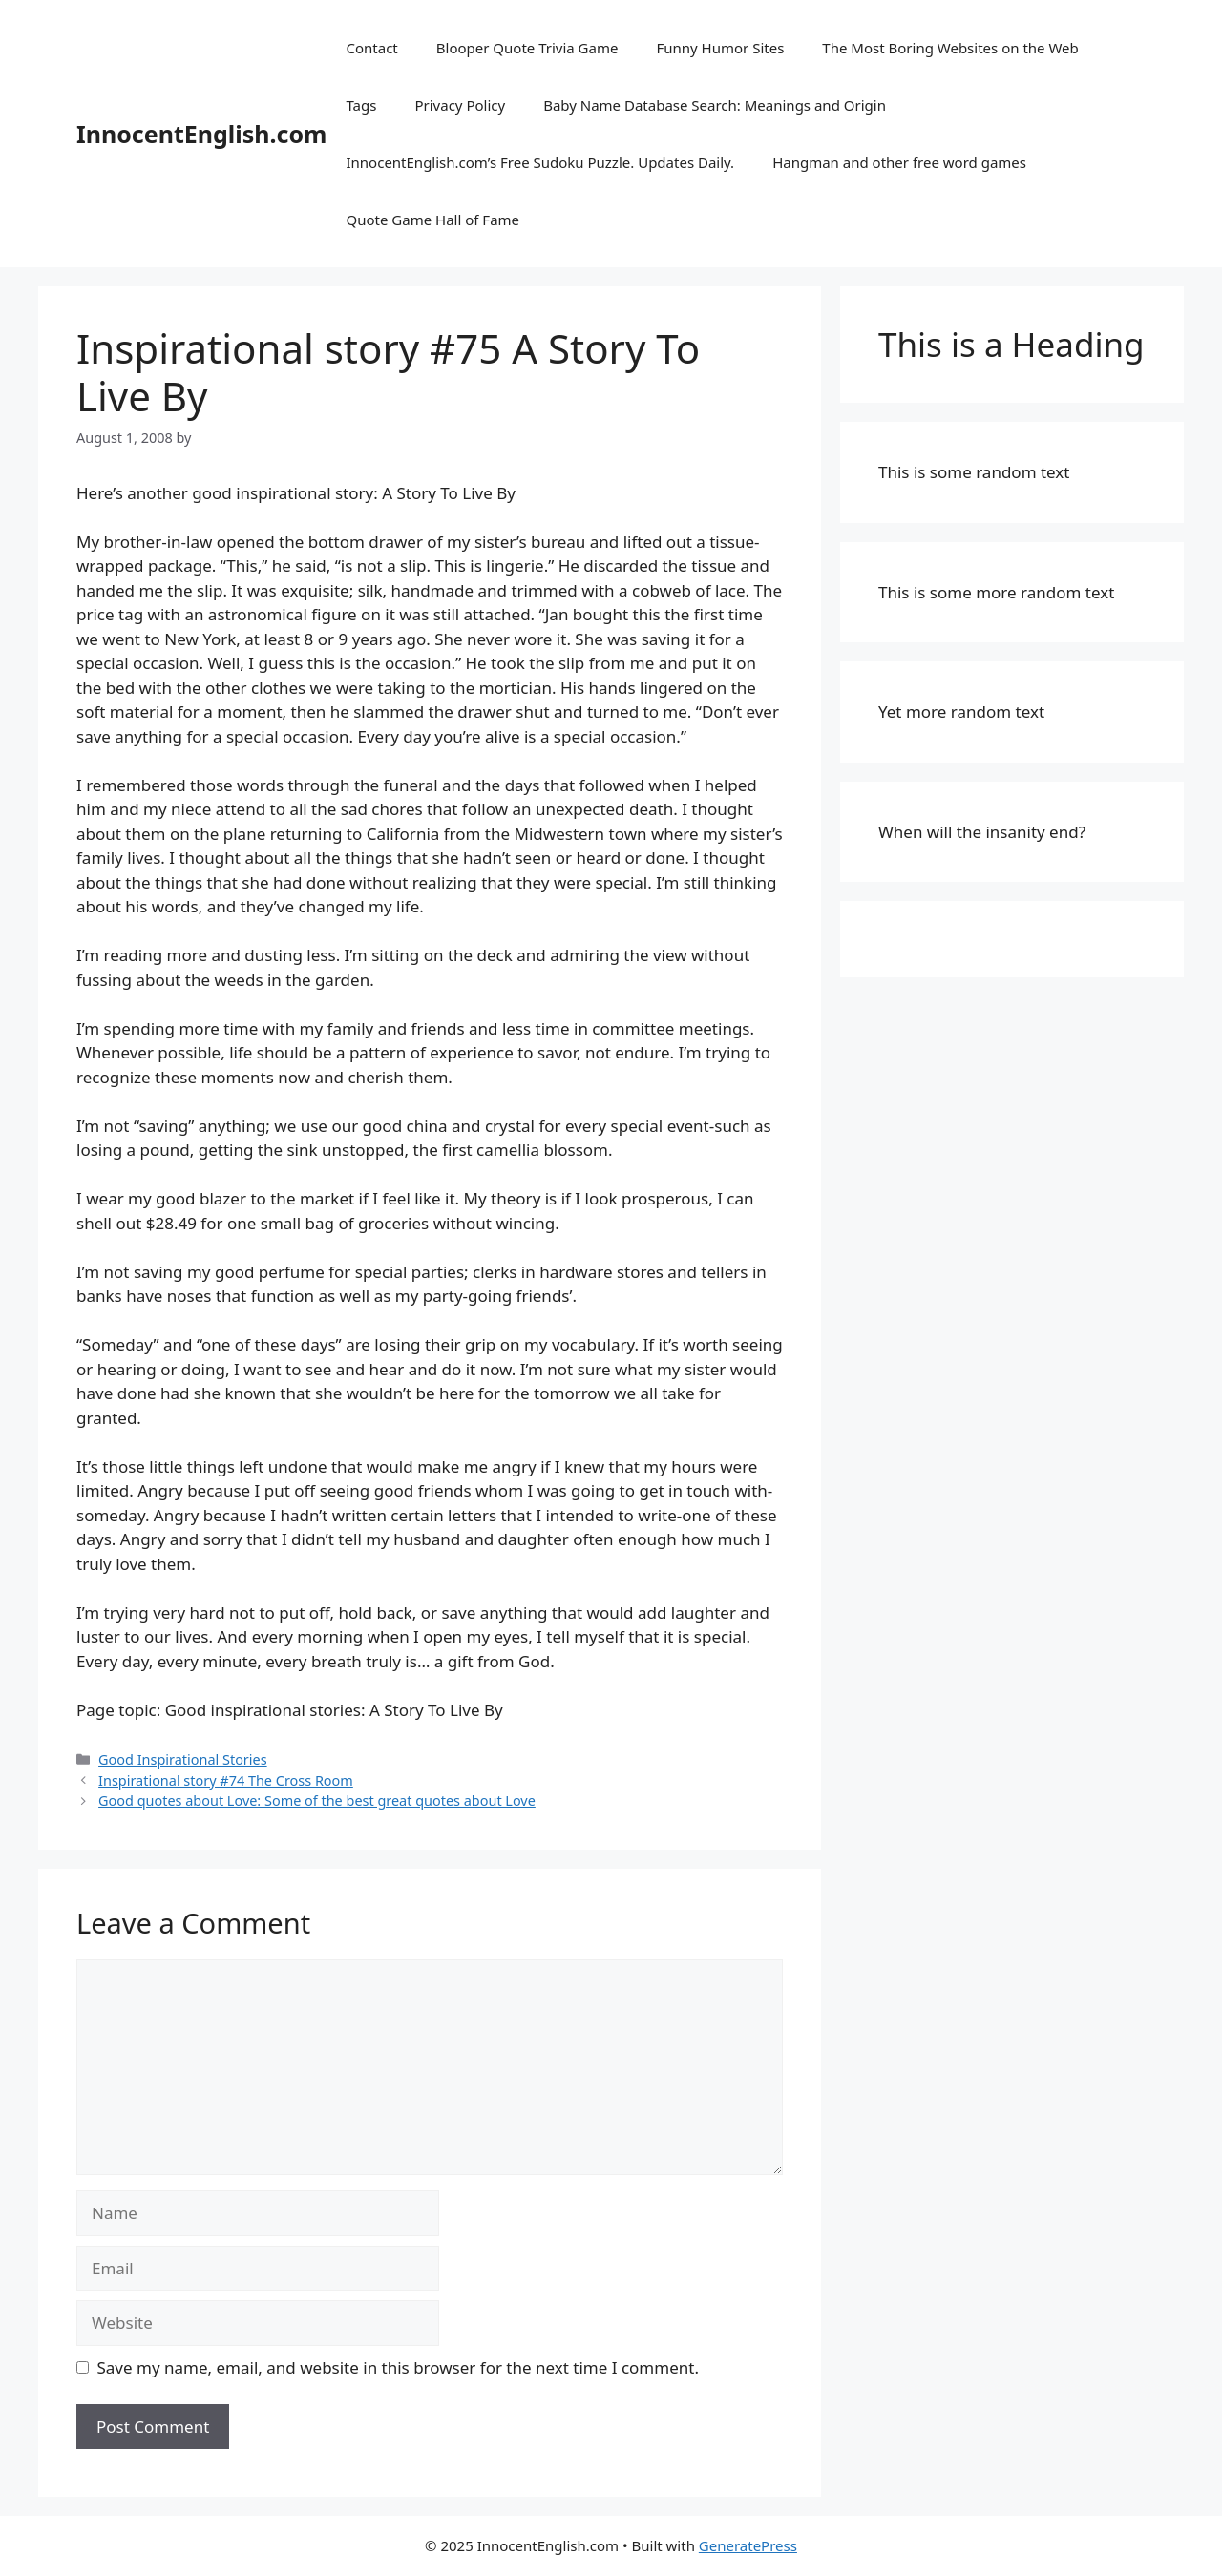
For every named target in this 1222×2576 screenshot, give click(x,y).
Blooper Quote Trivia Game (527, 47)
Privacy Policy (459, 105)
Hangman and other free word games (899, 162)
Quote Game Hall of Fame (432, 219)
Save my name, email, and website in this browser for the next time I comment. (398, 2367)
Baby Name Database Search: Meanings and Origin (714, 105)
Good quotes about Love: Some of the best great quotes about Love (317, 1800)
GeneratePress (748, 2545)
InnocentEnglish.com (201, 133)
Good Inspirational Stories (182, 1759)
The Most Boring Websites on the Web (950, 47)
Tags (361, 105)
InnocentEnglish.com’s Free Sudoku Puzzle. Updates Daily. (540, 162)
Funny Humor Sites (720, 47)
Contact (371, 47)
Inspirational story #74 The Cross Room (225, 1780)
